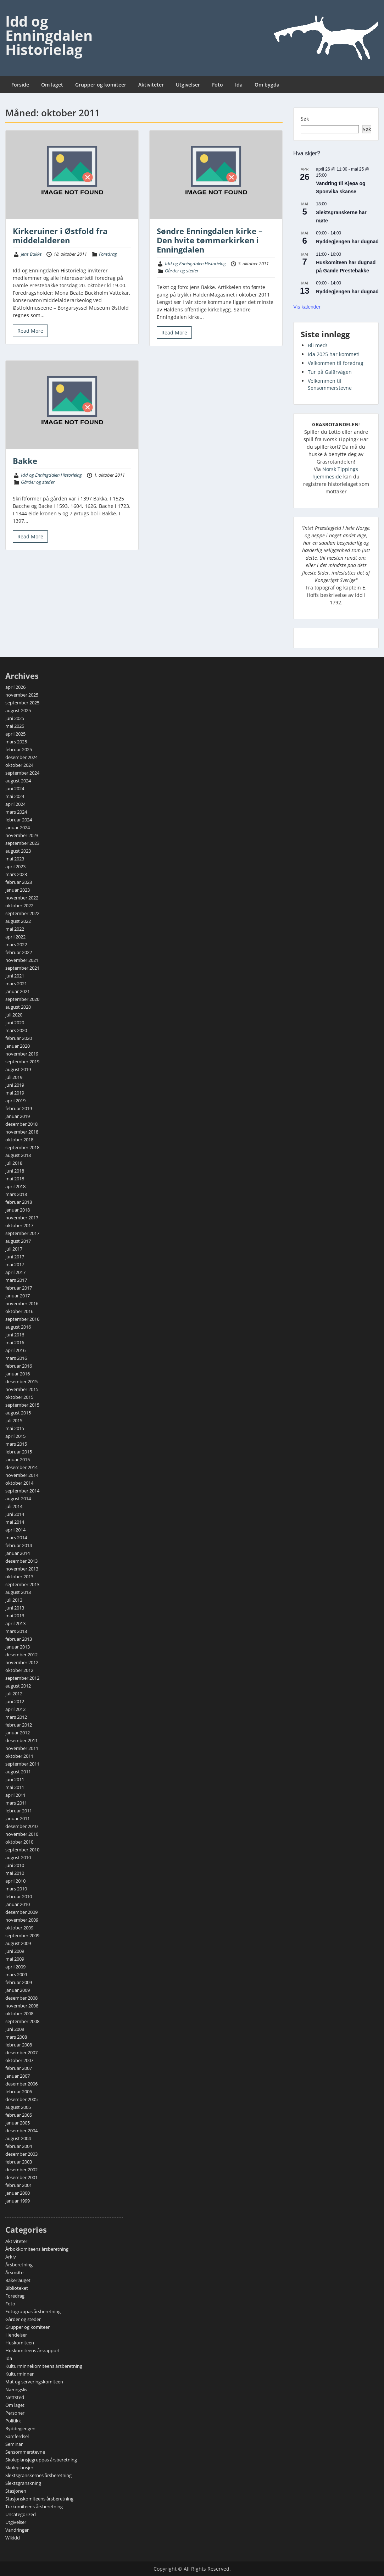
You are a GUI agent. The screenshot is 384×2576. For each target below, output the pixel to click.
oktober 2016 (19, 1311)
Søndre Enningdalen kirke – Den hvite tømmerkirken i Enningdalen (209, 240)
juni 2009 (14, 1951)
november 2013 (21, 1569)
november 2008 (21, 2005)
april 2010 (15, 1881)
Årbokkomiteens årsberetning (36, 2249)
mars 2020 (16, 1030)
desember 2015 (21, 1381)
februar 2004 (18, 2146)
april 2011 (15, 1795)
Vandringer (17, 2530)
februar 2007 (18, 2068)
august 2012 (18, 1686)
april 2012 (15, 1709)
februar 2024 (18, 819)
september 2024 (22, 773)
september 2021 (22, 968)
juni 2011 (14, 1779)
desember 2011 (21, 1740)
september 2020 (22, 999)
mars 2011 (16, 1803)
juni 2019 (14, 1085)
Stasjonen (15, 2491)
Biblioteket (16, 2288)
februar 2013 (18, 1639)
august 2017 (18, 1241)
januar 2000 (17, 2193)
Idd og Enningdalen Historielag (49, 35)
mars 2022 (16, 944)
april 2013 (15, 1623)
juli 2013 (13, 1600)
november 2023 (21, 835)
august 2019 (18, 1069)
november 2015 (21, 1389)
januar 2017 (17, 1295)
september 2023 (22, 843)
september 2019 (22, 1061)
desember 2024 (21, 757)
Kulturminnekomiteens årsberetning (43, 2366)
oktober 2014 (19, 1483)
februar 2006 (18, 2091)
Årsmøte (14, 2272)
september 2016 (22, 1319)
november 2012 (21, 1662)
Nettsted (14, 2397)
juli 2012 (13, 1693)
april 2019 (15, 1100)
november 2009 (21, 1920)
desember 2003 (21, 2154)
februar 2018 (18, 1202)
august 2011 (18, 1771)
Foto (217, 84)
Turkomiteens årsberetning (34, 2506)
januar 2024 (17, 827)
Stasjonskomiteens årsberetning (39, 2498)
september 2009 (22, 1935)
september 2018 (22, 1147)
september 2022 (22, 913)
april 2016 (15, 1350)
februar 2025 (18, 749)
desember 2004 (21, 2130)
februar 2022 (18, 952)
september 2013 (22, 1584)
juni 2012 (14, 1701)
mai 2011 (14, 1787)
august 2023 (18, 851)
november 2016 (21, 1303)
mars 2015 (16, 1444)
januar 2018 (17, 1210)
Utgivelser (188, 84)
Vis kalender (307, 307)
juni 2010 (14, 1865)
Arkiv (10, 2257)
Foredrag (108, 254)
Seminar (14, 2444)
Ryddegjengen (20, 2428)
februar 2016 (18, 1366)
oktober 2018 (19, 1139)
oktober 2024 (19, 765)
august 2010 (18, 1857)
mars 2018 (16, 1194)
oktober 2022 (19, 905)
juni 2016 (14, 1334)
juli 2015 (13, 1420)
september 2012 (22, 1678)
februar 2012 (18, 1725)
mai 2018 (14, 1178)
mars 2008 (16, 2037)
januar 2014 (17, 1553)
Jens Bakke (31, 254)
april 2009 (15, 1966)
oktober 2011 (19, 1756)
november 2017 (21, 1217)
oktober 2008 (19, 2013)
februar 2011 (18, 1810)
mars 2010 (16, 1888)
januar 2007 (17, 2076)
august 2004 (18, 2138)
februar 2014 (18, 1545)
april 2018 (15, 1186)
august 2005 (18, 2107)
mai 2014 (14, 1522)
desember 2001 (21, 2177)
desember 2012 (21, 1654)
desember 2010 (21, 1826)
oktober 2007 (19, 2060)
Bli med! (317, 345)
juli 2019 (13, 1077)
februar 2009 (18, 1982)
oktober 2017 (19, 1225)
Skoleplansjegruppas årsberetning (41, 2459)
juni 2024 (14, 788)
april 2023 (15, 866)
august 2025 (18, 710)
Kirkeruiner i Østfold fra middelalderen (60, 235)
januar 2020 (17, 1046)
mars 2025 (16, 741)
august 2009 (18, 1943)
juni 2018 (14, 1171)
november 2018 (21, 1132)
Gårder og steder (182, 270)
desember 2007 (21, 2052)
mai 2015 (14, 1428)
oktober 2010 (19, 1842)
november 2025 (21, 695)
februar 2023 (18, 882)
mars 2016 (16, 1358)
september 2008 (22, 2021)
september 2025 (22, 702)
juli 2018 (13, 1163)
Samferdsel (17, 2436)
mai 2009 (14, 1959)
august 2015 (18, 1412)
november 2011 (21, 1748)
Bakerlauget (17, 2280)
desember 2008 (21, 1998)
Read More (30, 330)
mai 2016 (14, 1342)
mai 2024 (14, 796)
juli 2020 (13, 1015)
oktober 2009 (19, 1927)
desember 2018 (21, 1124)
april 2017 (15, 1272)
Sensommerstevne (25, 2452)
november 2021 (21, 960)
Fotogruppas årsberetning (33, 2311)
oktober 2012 (19, 1670)
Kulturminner (19, 2374)
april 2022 (15, 937)
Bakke (25, 460)
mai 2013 (14, 1615)
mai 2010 (14, 1873)
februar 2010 (18, 1896)
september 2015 (22, 1405)
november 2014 (21, 1475)
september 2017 (22, 1233)
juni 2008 (14, 2029)
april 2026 (15, 687)
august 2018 (18, 1155)
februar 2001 (18, 2185)
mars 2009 (16, 1974)
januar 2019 (17, 1116)
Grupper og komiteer (100, 84)
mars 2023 (16, 874)
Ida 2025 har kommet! (334, 354)
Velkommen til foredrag (335, 363)
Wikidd (12, 2538)
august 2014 (18, 1498)
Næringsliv (16, 2389)
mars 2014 (16, 1537)
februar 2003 (18, 2162)
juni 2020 (14, 1022)
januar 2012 (17, 1732)
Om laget (52, 84)
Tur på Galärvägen (330, 372)
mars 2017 (16, 1280)
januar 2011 (17, 1818)
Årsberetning (19, 2264)
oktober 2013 (19, 1576)
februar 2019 (18, 1108)
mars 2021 (16, 983)
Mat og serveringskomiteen (34, 2381)
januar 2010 (17, 1904)
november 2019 (21, 1054)
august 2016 (18, 1327)
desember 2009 (21, 1912)
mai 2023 (14, 858)
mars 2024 (16, 812)
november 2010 (21, 1834)
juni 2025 (14, 718)
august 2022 (18, 921)
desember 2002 (21, 2169)
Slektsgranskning (23, 2483)
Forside (20, 84)
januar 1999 (17, 2201)
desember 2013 (21, 1561)
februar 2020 (18, 1038)
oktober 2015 (19, 1397)
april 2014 (15, 1530)
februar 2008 (18, 2045)
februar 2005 (18, 2115)
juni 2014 (14, 1514)
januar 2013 (17, 1647)
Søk (305, 118)
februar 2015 (18, 1451)
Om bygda (267, 84)
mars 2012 (16, 1717)
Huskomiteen (19, 2342)
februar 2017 (18, 1288)
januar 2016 (17, 1373)
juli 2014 (13, 1506)
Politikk (13, 2420)
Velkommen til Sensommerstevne (330, 384)
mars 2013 (16, 1631)
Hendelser (16, 2335)
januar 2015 (17, 1459)
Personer (14, 2413)
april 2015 (15, 1436)
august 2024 (18, 780)
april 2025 (15, 734)
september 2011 (22, 1764)
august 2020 (18, 1007)
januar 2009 (17, 1990)
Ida (239, 84)
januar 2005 (17, 2123)
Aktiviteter (151, 84)
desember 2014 (21, 1467)
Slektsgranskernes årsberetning (38, 2475)
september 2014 (22, 1491)
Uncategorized (20, 2514)
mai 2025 (14, 726)
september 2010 (22, 1849)
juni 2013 (14, 1608)
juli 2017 (13, 1249)
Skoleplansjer (19, 2467)
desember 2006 (21, 2084)
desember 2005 (21, 2099)
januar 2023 (17, 890)
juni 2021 (14, 976)
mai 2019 (14, 1093)
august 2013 (18, 1592)
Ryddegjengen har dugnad (347, 241)
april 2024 (15, 804)
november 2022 (21, 897)
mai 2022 (14, 929)
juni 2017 (14, 1256)
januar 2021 (17, 991)
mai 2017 (14, 1264)
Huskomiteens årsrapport (32, 2350)
